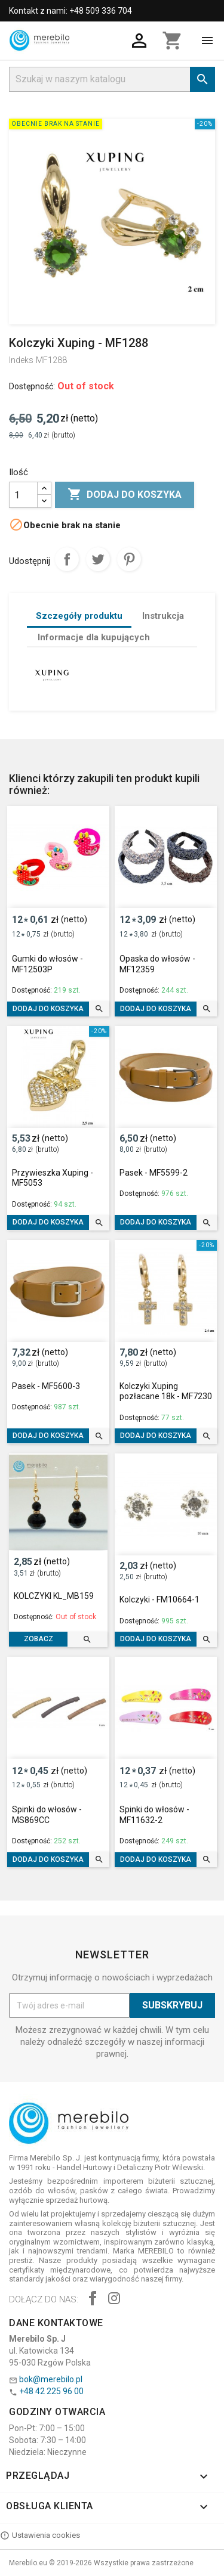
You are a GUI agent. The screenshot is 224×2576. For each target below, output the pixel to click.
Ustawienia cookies (40, 2535)
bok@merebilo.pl (50, 2379)
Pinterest (129, 559)
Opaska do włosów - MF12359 (157, 964)
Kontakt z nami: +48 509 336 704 (70, 11)
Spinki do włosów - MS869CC (47, 1815)
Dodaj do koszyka (124, 495)
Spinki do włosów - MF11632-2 (154, 1815)
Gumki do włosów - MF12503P (47, 964)
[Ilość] (23, 495)
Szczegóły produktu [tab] (79, 615)
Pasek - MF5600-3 (46, 1386)
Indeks (21, 360)
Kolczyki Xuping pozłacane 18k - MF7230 (165, 1391)
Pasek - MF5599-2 (153, 1172)
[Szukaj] (112, 79)
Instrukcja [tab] (163, 615)
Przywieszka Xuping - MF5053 (52, 1178)
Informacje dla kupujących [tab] (94, 637)
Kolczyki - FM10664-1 (159, 1599)
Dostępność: (32, 386)
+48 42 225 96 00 (51, 2391)
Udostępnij (67, 559)
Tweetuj (98, 559)
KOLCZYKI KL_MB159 (54, 1596)
